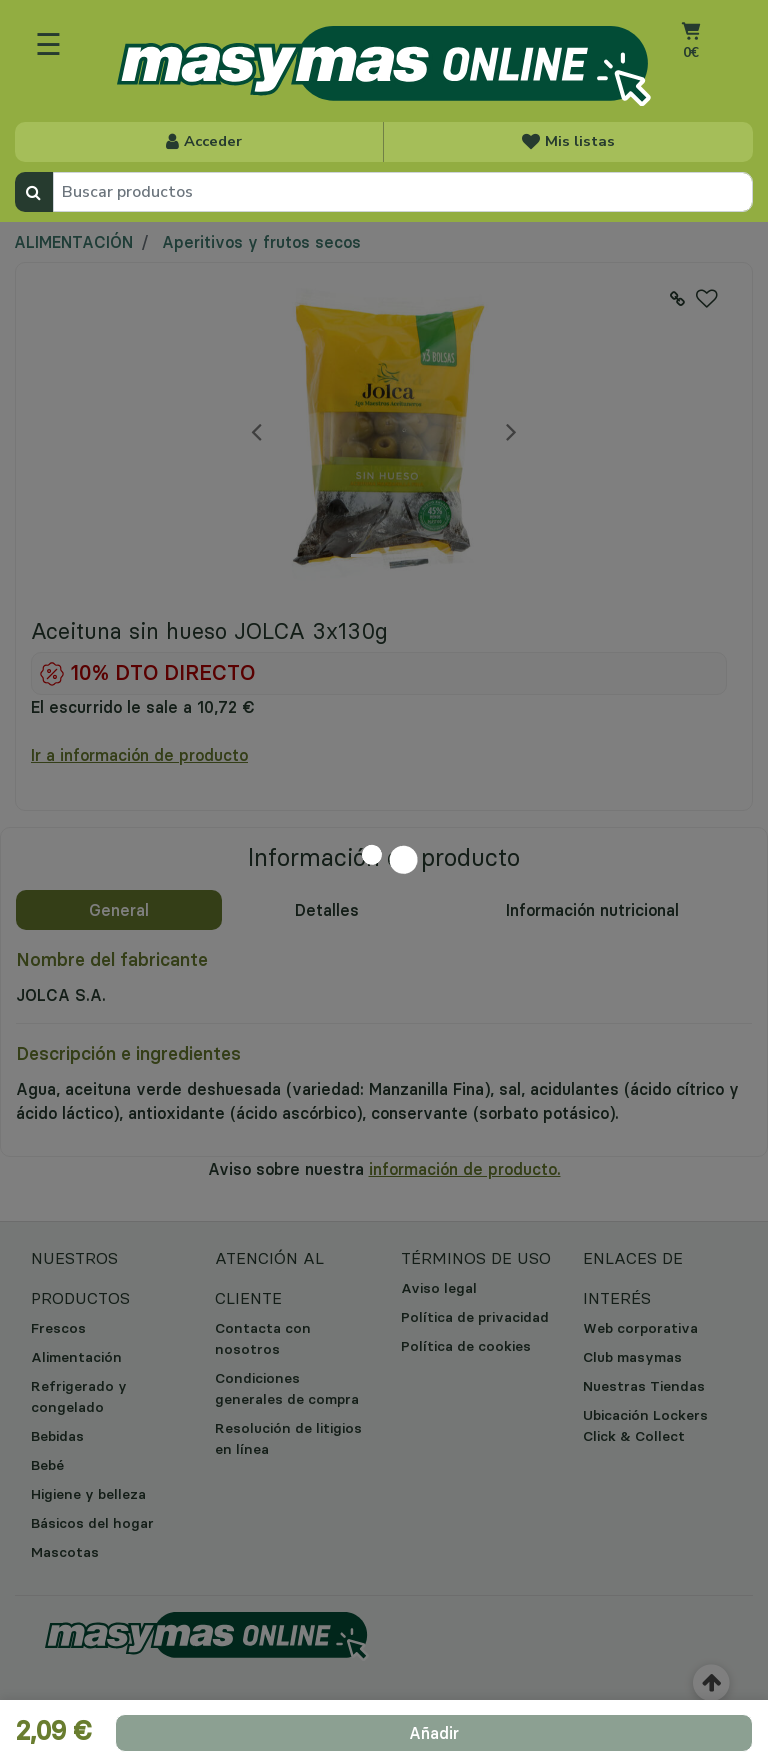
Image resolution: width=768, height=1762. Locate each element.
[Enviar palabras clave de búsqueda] (34, 192)
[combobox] (403, 192)
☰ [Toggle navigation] (48, 44)
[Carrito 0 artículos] (691, 55)
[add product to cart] (434, 1733)
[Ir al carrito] (691, 30)
